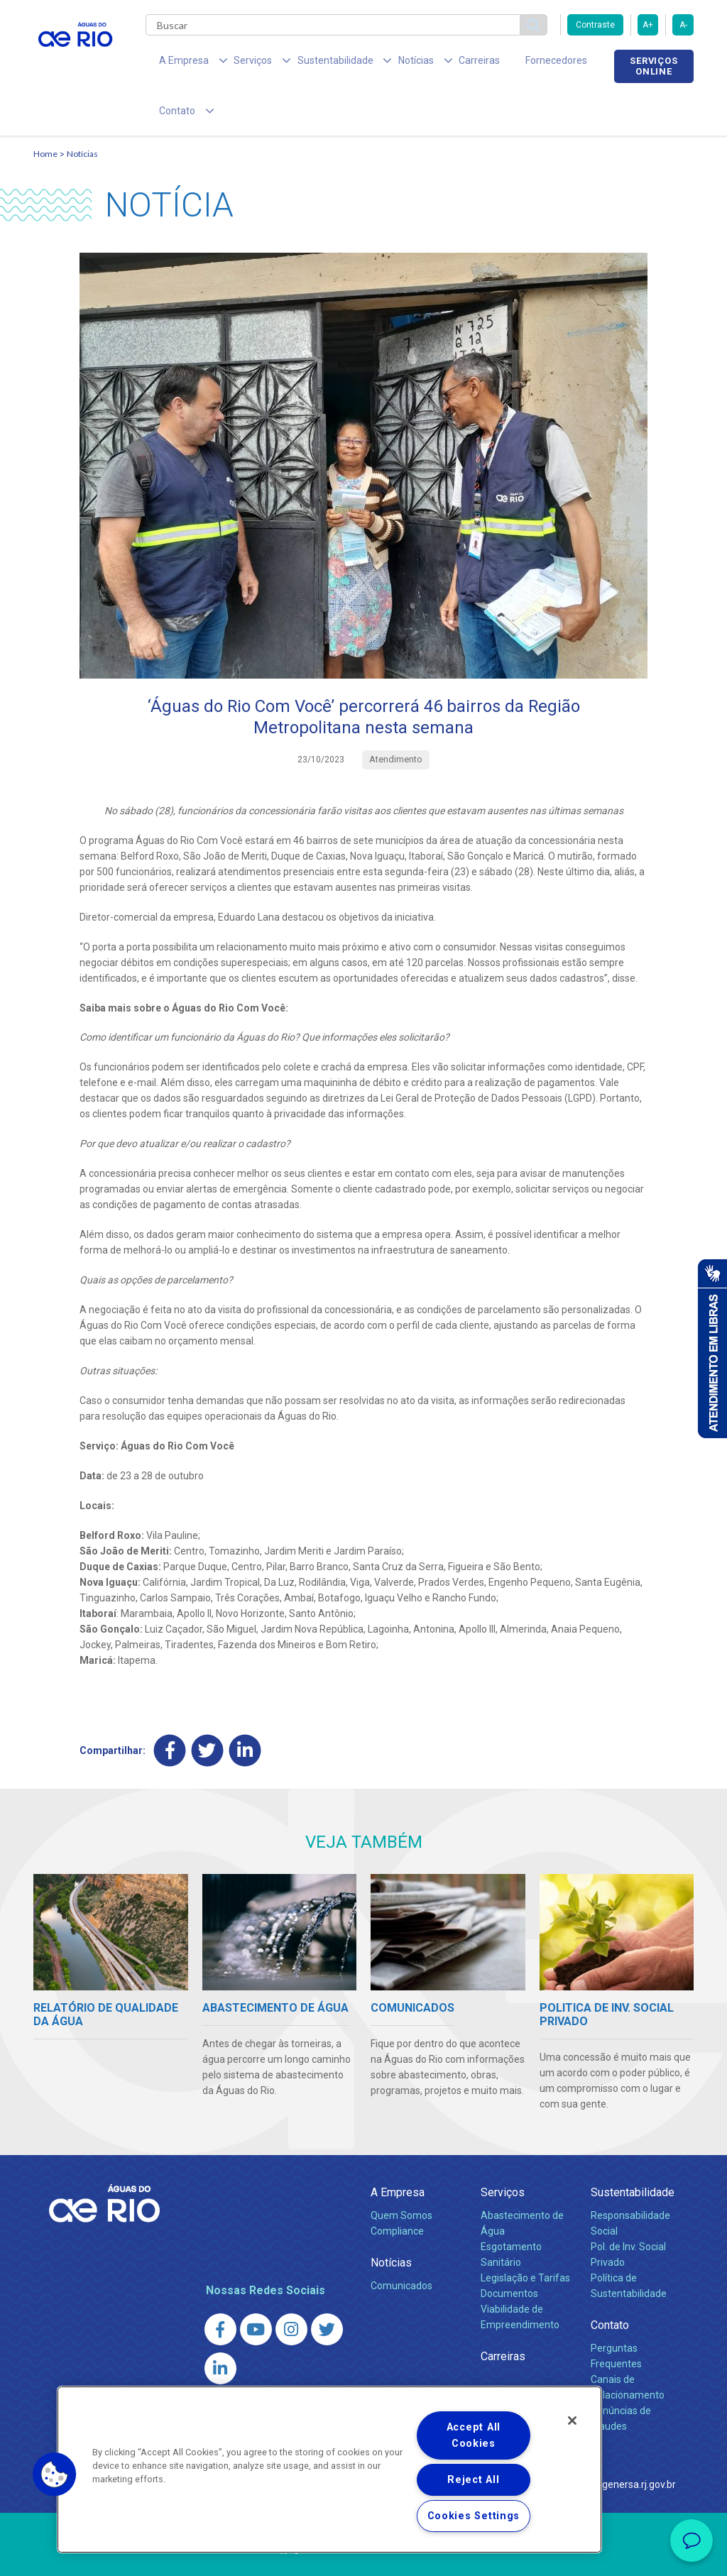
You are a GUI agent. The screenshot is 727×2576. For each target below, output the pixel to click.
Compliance (397, 2187)
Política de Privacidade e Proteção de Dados (363, 2554)
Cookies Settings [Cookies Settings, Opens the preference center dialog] (473, 2516)
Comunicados (401, 2242)
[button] (54, 2474)
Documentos (509, 2250)
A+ (648, 25)
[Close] (572, 2420)
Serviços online (654, 66)
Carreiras (436, 64)
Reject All (473, 2480)
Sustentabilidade (632, 2149)
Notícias (82, 111)
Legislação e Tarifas (525, 2234)
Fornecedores (504, 64)
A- (683, 25)
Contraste (595, 25)
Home (45, 111)
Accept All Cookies (474, 2435)
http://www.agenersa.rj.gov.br (610, 2441)
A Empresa (398, 2149)
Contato (610, 2282)
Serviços (503, 2149)
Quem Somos (401, 2172)
